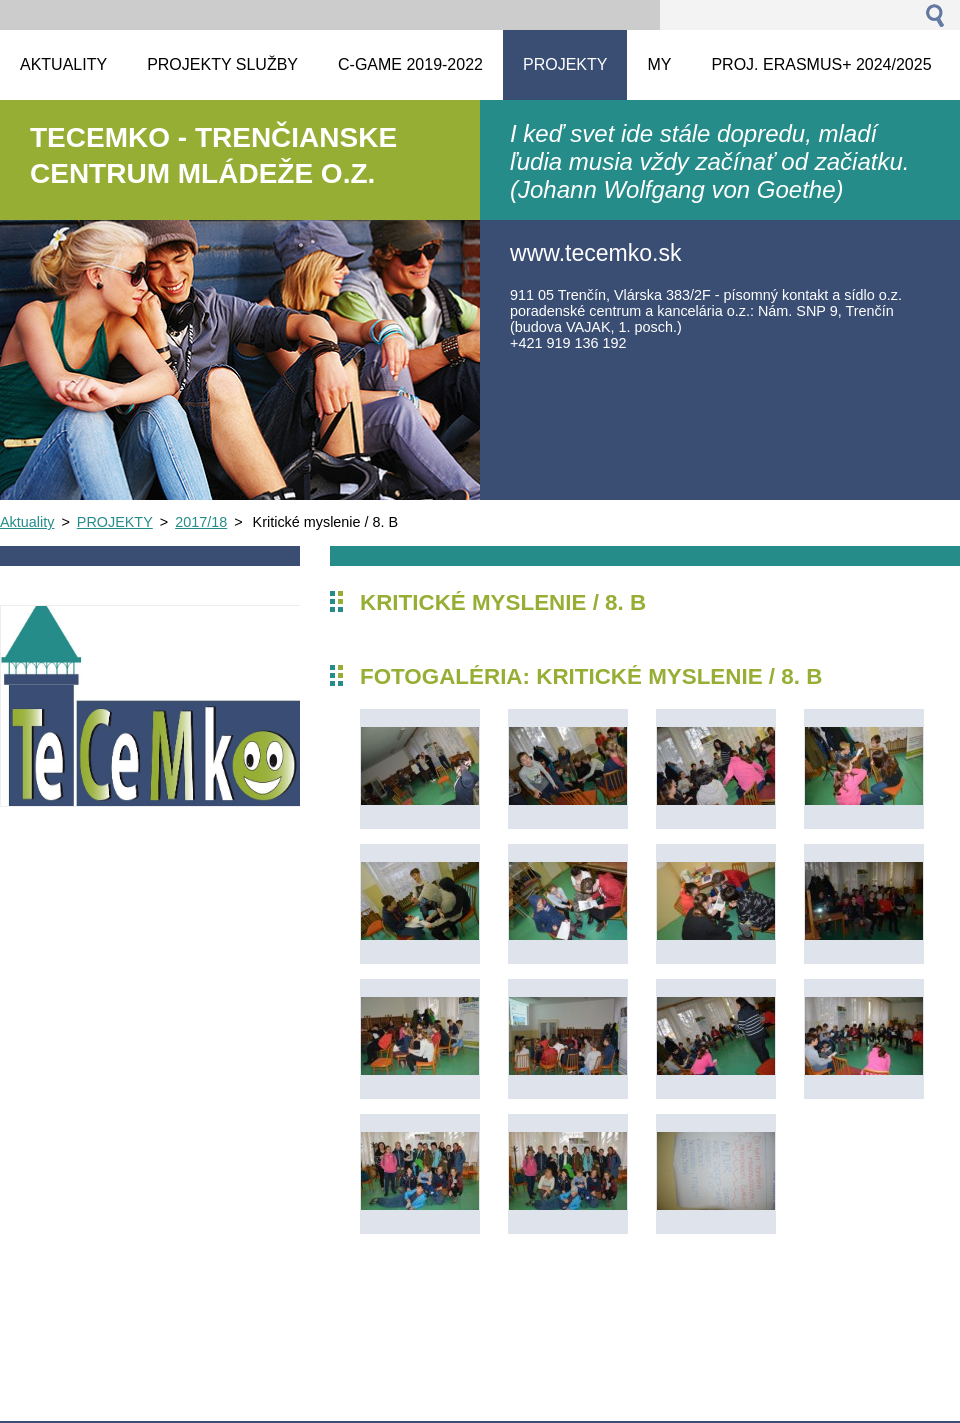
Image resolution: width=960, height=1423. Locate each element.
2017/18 (201, 522)
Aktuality (27, 522)
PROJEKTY (115, 522)
